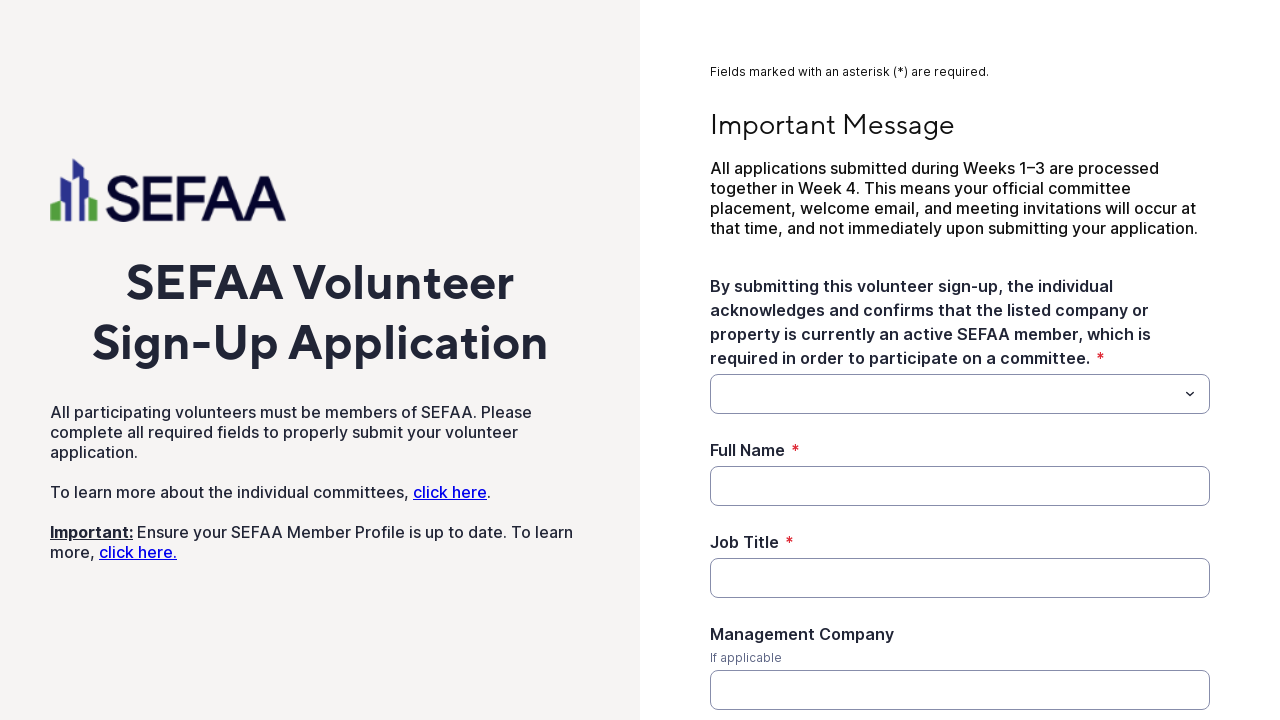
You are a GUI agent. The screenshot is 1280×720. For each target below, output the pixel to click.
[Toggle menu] (1190, 394)
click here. (138, 552)
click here (450, 492)
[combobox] (960, 394)
